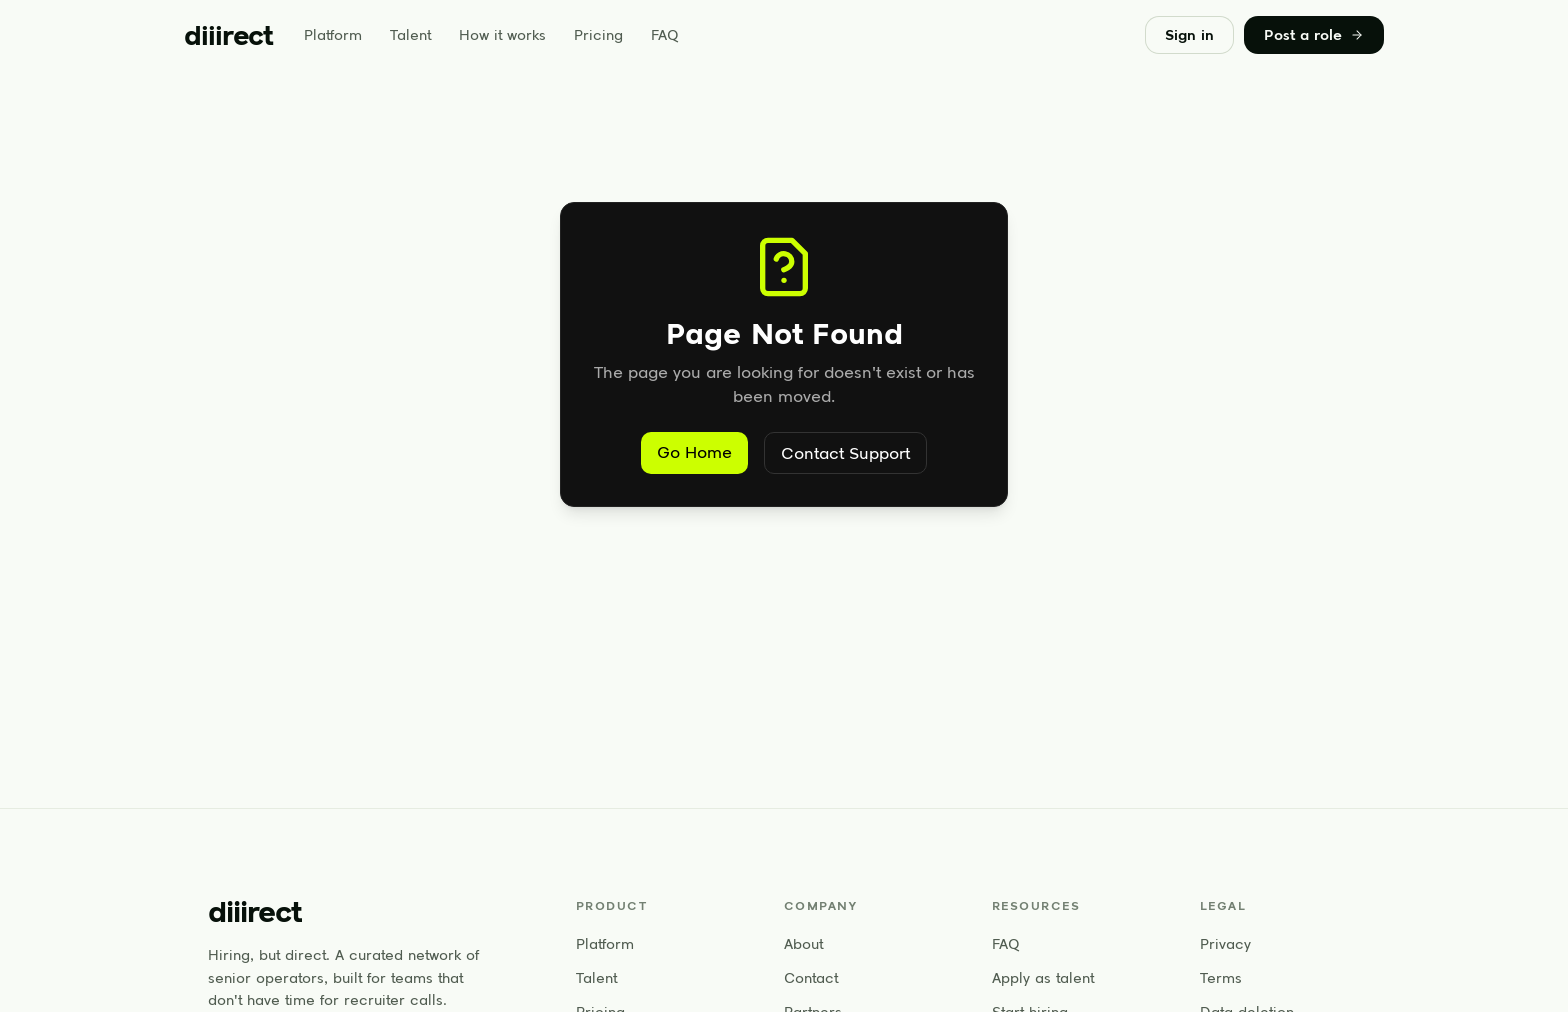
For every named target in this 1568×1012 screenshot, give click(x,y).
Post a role (1314, 35)
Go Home (694, 451)
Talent (410, 35)
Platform (333, 35)
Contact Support (845, 452)
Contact (811, 978)
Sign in (1189, 35)
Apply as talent (1043, 978)
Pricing (598, 35)
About (803, 944)
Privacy (1225, 944)
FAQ (665, 35)
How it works (502, 35)
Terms (1221, 978)
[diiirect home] (228, 35)
